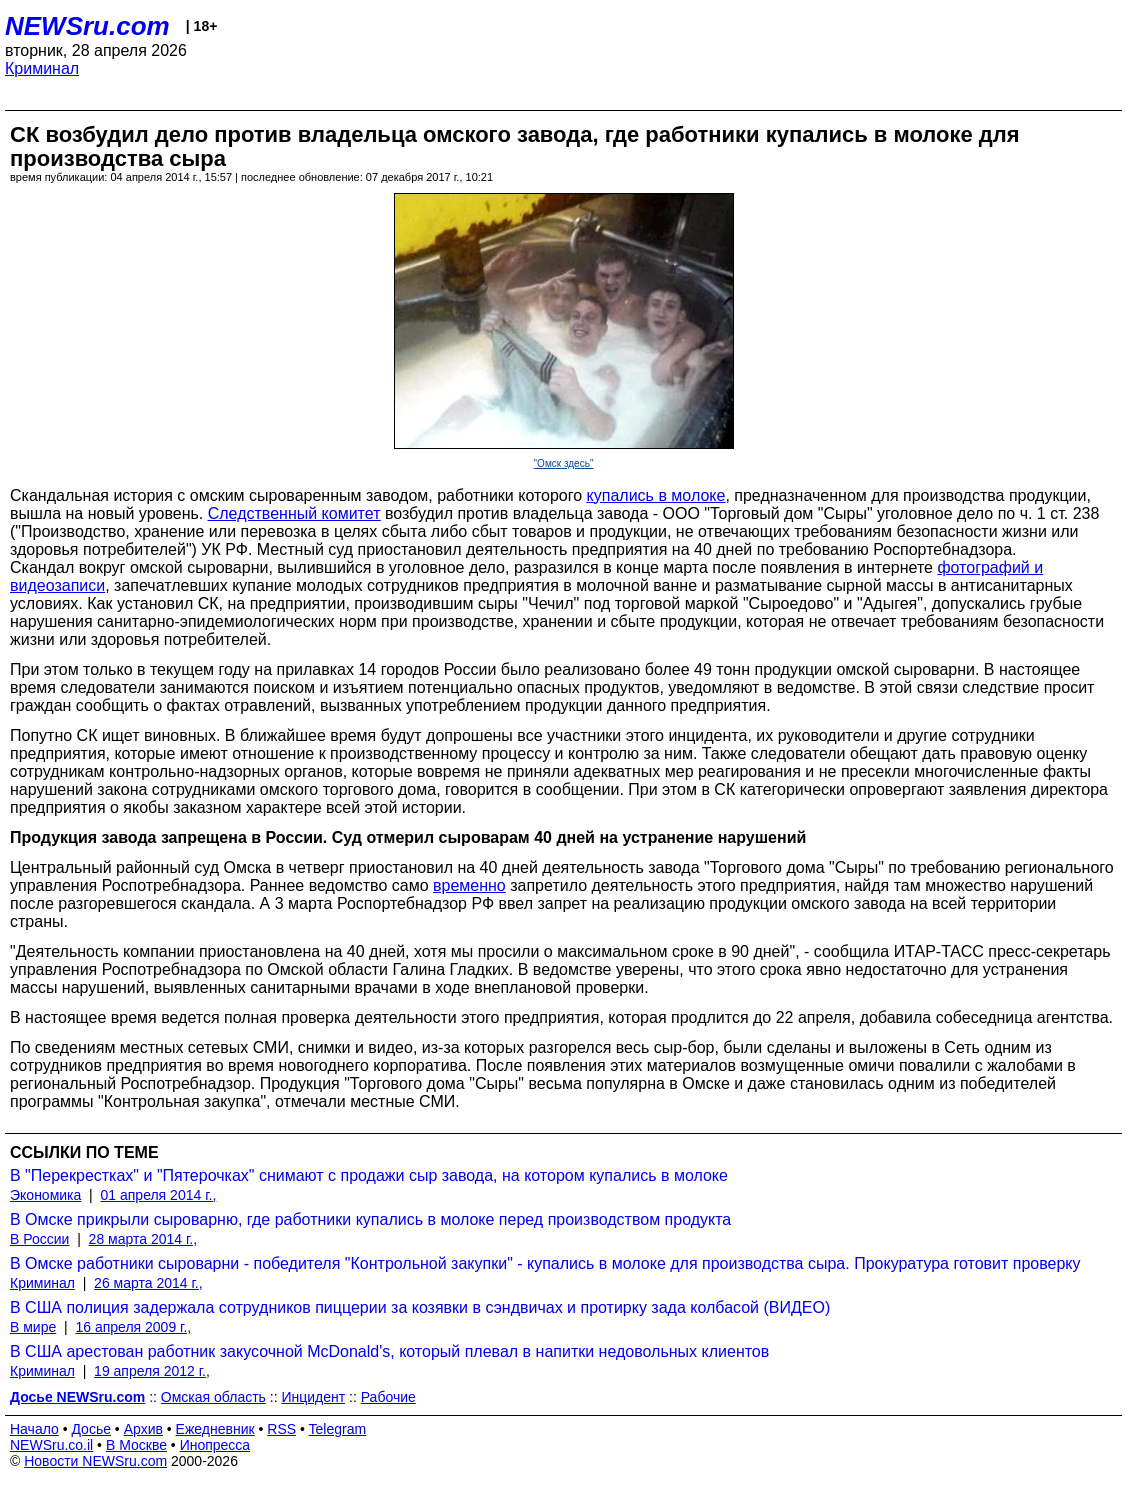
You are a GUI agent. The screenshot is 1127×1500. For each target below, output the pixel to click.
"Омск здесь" (564, 463)
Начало (34, 1429)
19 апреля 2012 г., (152, 1371)
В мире (33, 1327)
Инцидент (313, 1397)
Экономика (45, 1195)
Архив (143, 1429)
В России (39, 1239)
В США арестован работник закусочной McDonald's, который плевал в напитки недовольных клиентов (389, 1351)
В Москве (136, 1445)
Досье (91, 1429)
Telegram (338, 1429)
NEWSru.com (87, 26)
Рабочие (388, 1397)
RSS (281, 1429)
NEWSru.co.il (51, 1445)
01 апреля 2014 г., (159, 1195)
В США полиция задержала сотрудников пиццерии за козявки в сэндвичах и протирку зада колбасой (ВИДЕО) (420, 1307)
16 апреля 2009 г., (133, 1327)
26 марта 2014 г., (148, 1283)
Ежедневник (215, 1429)
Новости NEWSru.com (95, 1461)
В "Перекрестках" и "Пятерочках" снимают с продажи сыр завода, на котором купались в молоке (369, 1175)
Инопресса (215, 1445)
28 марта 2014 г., (143, 1239)
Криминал (42, 68)
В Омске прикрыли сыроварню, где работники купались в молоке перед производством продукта (370, 1219)
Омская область (213, 1397)
